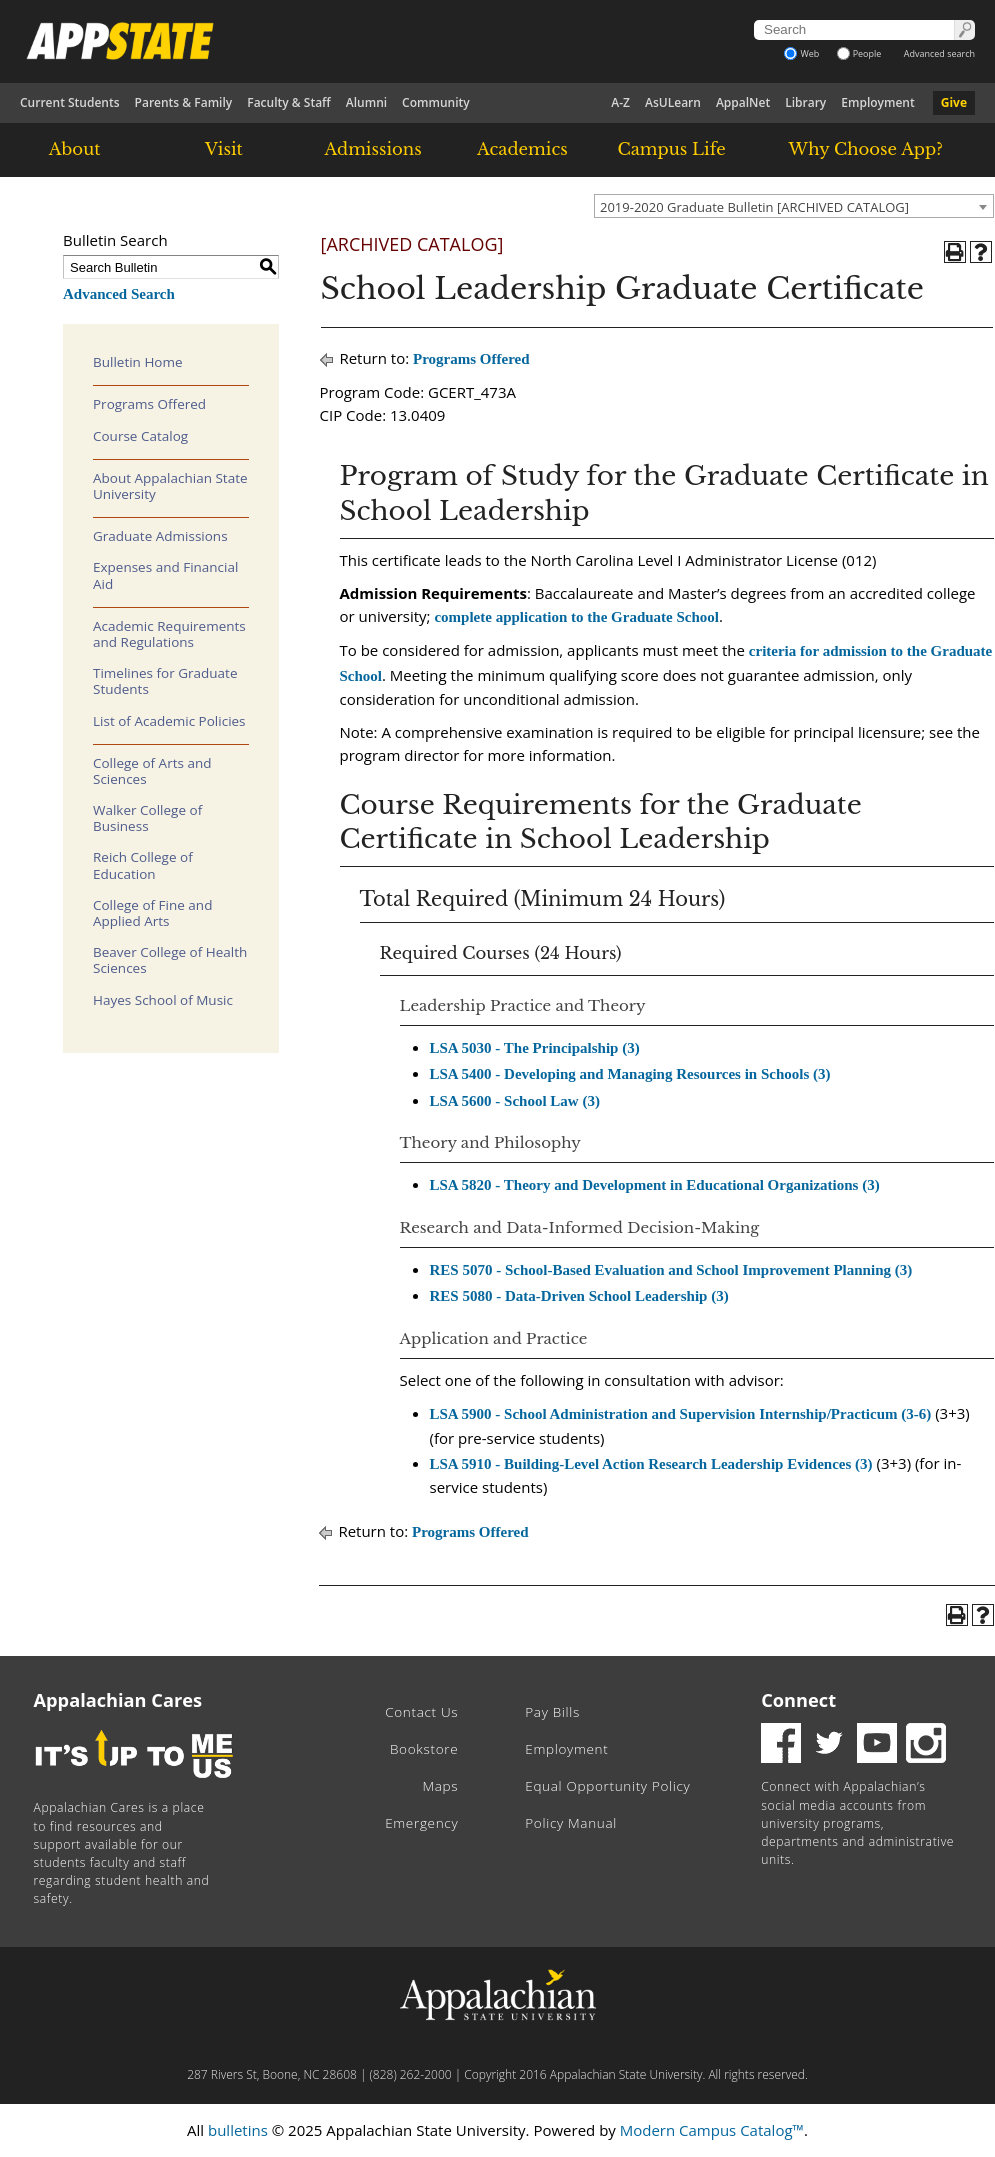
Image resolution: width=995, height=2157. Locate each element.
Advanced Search (119, 294)
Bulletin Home (138, 362)
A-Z (620, 102)
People (859, 53)
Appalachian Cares (118, 1700)
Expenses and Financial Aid (165, 575)
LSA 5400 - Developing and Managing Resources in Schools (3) (630, 1074)
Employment (877, 102)
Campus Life (671, 149)
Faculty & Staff (289, 102)
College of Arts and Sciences (152, 771)
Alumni (366, 102)
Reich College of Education (143, 865)
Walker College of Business (147, 818)
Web (801, 53)
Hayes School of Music (163, 1000)
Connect (798, 1700)
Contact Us (421, 1712)
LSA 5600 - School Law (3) (515, 1101)
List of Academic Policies (169, 721)
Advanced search (939, 53)
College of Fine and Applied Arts (152, 913)
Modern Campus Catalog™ (712, 2130)
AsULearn (673, 102)
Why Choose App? (865, 149)
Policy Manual (571, 1823)
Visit (224, 149)
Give (954, 102)
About (75, 149)
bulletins (238, 2130)
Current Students (70, 102)
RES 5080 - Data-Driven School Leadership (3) (579, 1296)
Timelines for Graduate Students (165, 681)
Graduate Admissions (160, 536)
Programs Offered (149, 404)
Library (805, 102)
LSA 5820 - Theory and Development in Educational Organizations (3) (655, 1185)
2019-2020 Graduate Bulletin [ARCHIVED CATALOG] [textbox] (754, 207)
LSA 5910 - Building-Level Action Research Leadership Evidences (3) (651, 1464)
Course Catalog (140, 436)
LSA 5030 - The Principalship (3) (535, 1048)
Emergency (421, 1823)
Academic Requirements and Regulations (169, 634)
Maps (440, 1786)
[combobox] (794, 206)
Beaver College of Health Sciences (170, 960)
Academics (522, 149)
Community (436, 102)
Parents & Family (184, 102)
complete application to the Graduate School (576, 617)
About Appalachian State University (170, 486)
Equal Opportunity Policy (607, 1786)
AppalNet (743, 102)
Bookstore (424, 1749)
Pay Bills (552, 1712)
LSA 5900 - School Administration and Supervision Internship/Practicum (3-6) (681, 1414)
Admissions (373, 149)
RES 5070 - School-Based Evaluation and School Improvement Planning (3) (671, 1270)
